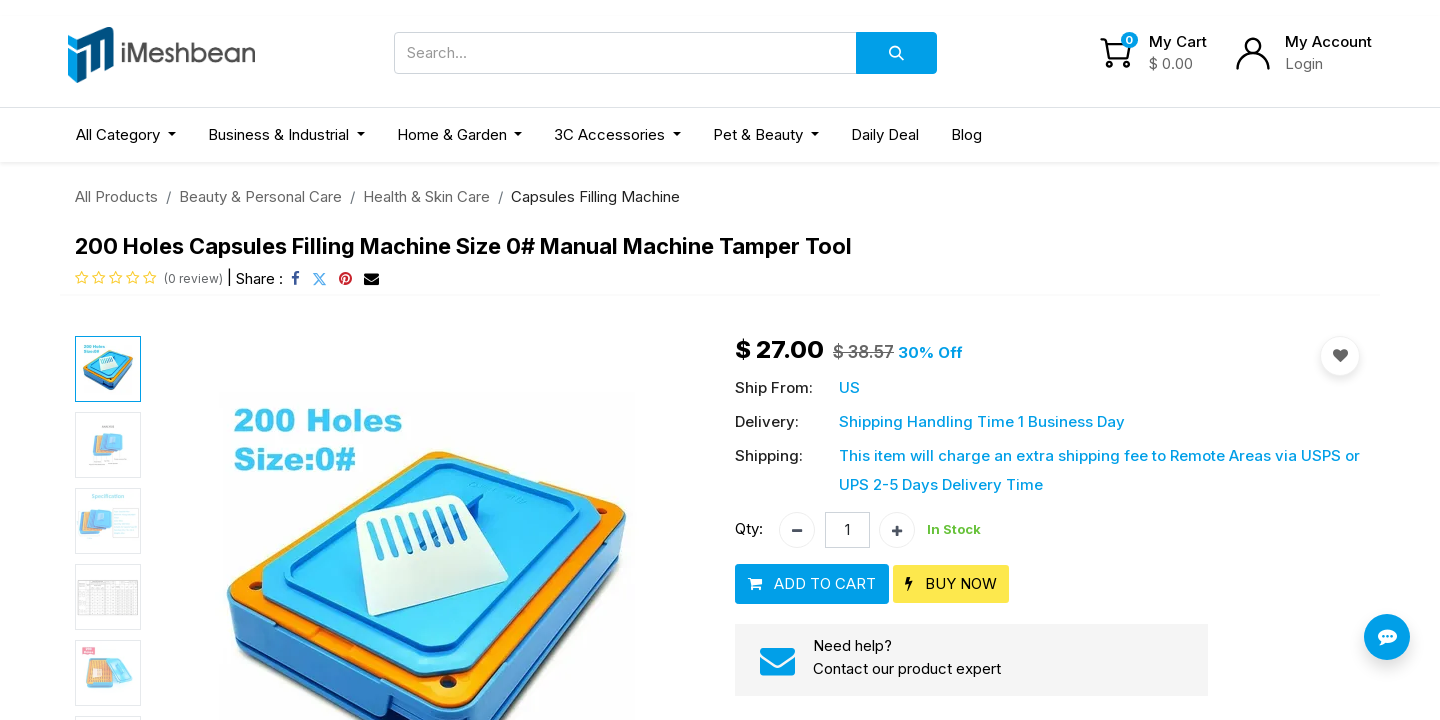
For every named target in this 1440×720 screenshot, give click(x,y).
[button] (812, 584)
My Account (1328, 41)
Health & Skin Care (426, 196)
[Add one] (897, 530)
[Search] (896, 53)
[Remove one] (797, 530)
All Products (116, 196)
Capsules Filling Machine (595, 196)
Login (1304, 63)
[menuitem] (885, 135)
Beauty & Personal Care (260, 196)
